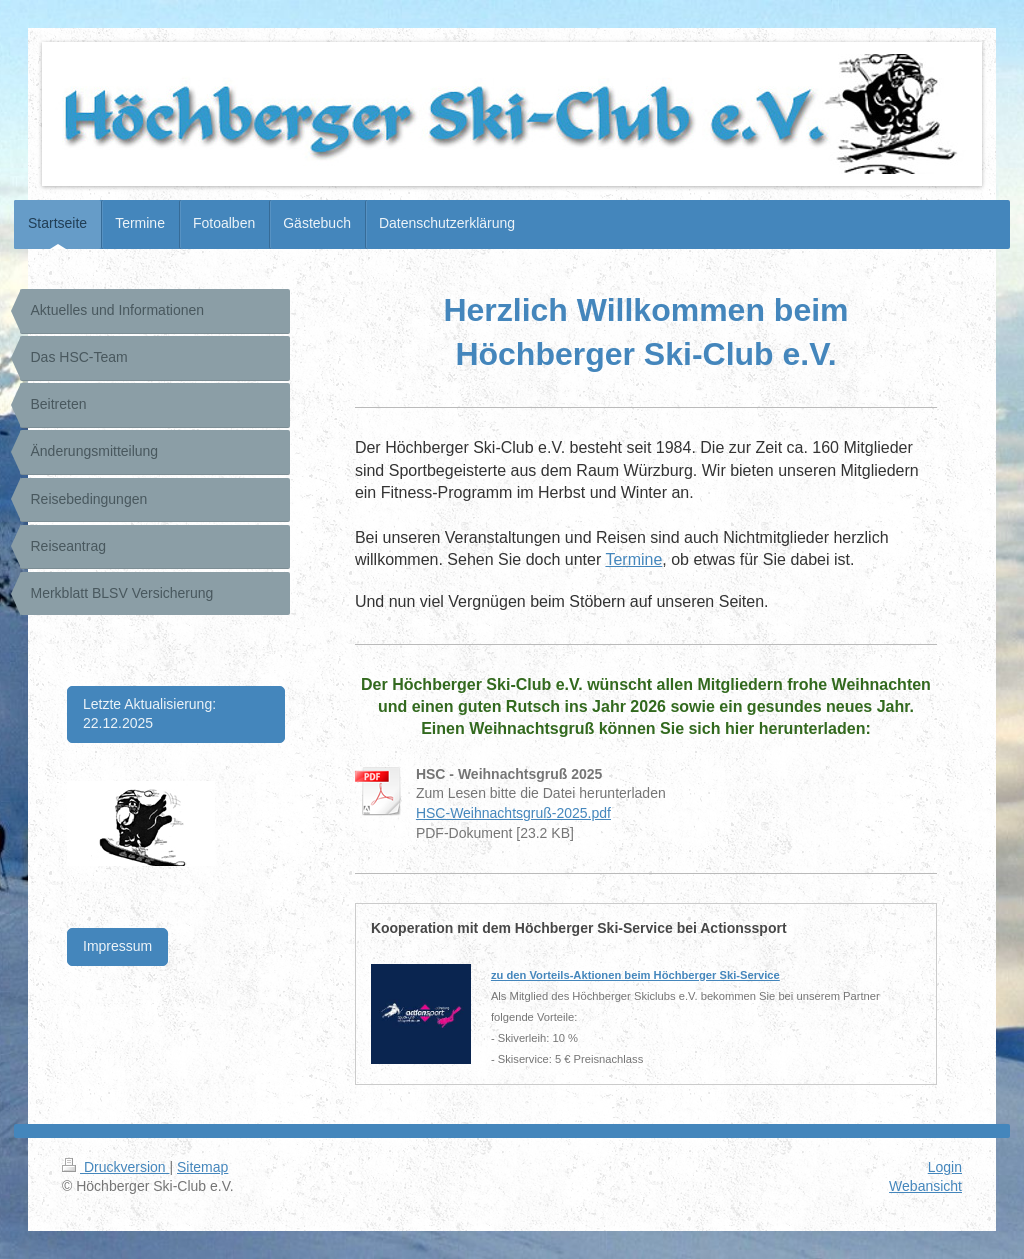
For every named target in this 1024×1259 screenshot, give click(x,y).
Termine (633, 559)
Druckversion (115, 1167)
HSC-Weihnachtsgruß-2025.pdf (513, 813)
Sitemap (202, 1167)
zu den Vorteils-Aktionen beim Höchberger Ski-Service (635, 975)
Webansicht (925, 1186)
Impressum (117, 946)
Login (945, 1167)
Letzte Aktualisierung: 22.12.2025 (149, 714)
